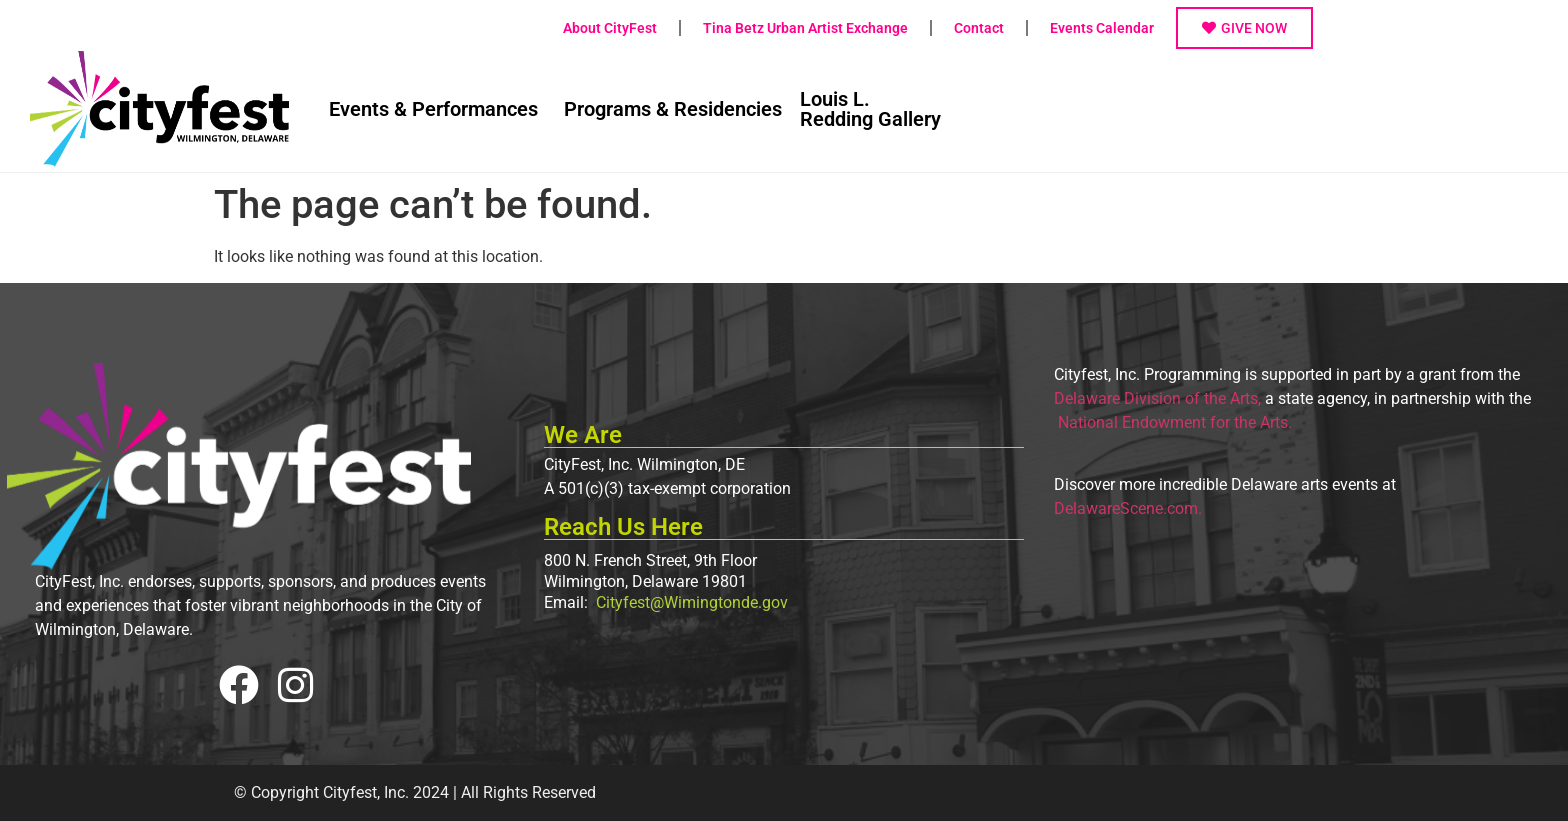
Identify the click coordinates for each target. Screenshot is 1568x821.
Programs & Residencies (673, 109)
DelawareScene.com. (1128, 508)
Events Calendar (1102, 28)
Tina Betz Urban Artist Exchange (805, 28)
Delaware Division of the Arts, (1157, 398)
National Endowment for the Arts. (1173, 422)
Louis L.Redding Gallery (870, 109)
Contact (979, 28)
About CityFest (610, 28)
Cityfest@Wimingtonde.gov (690, 602)
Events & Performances (433, 109)
